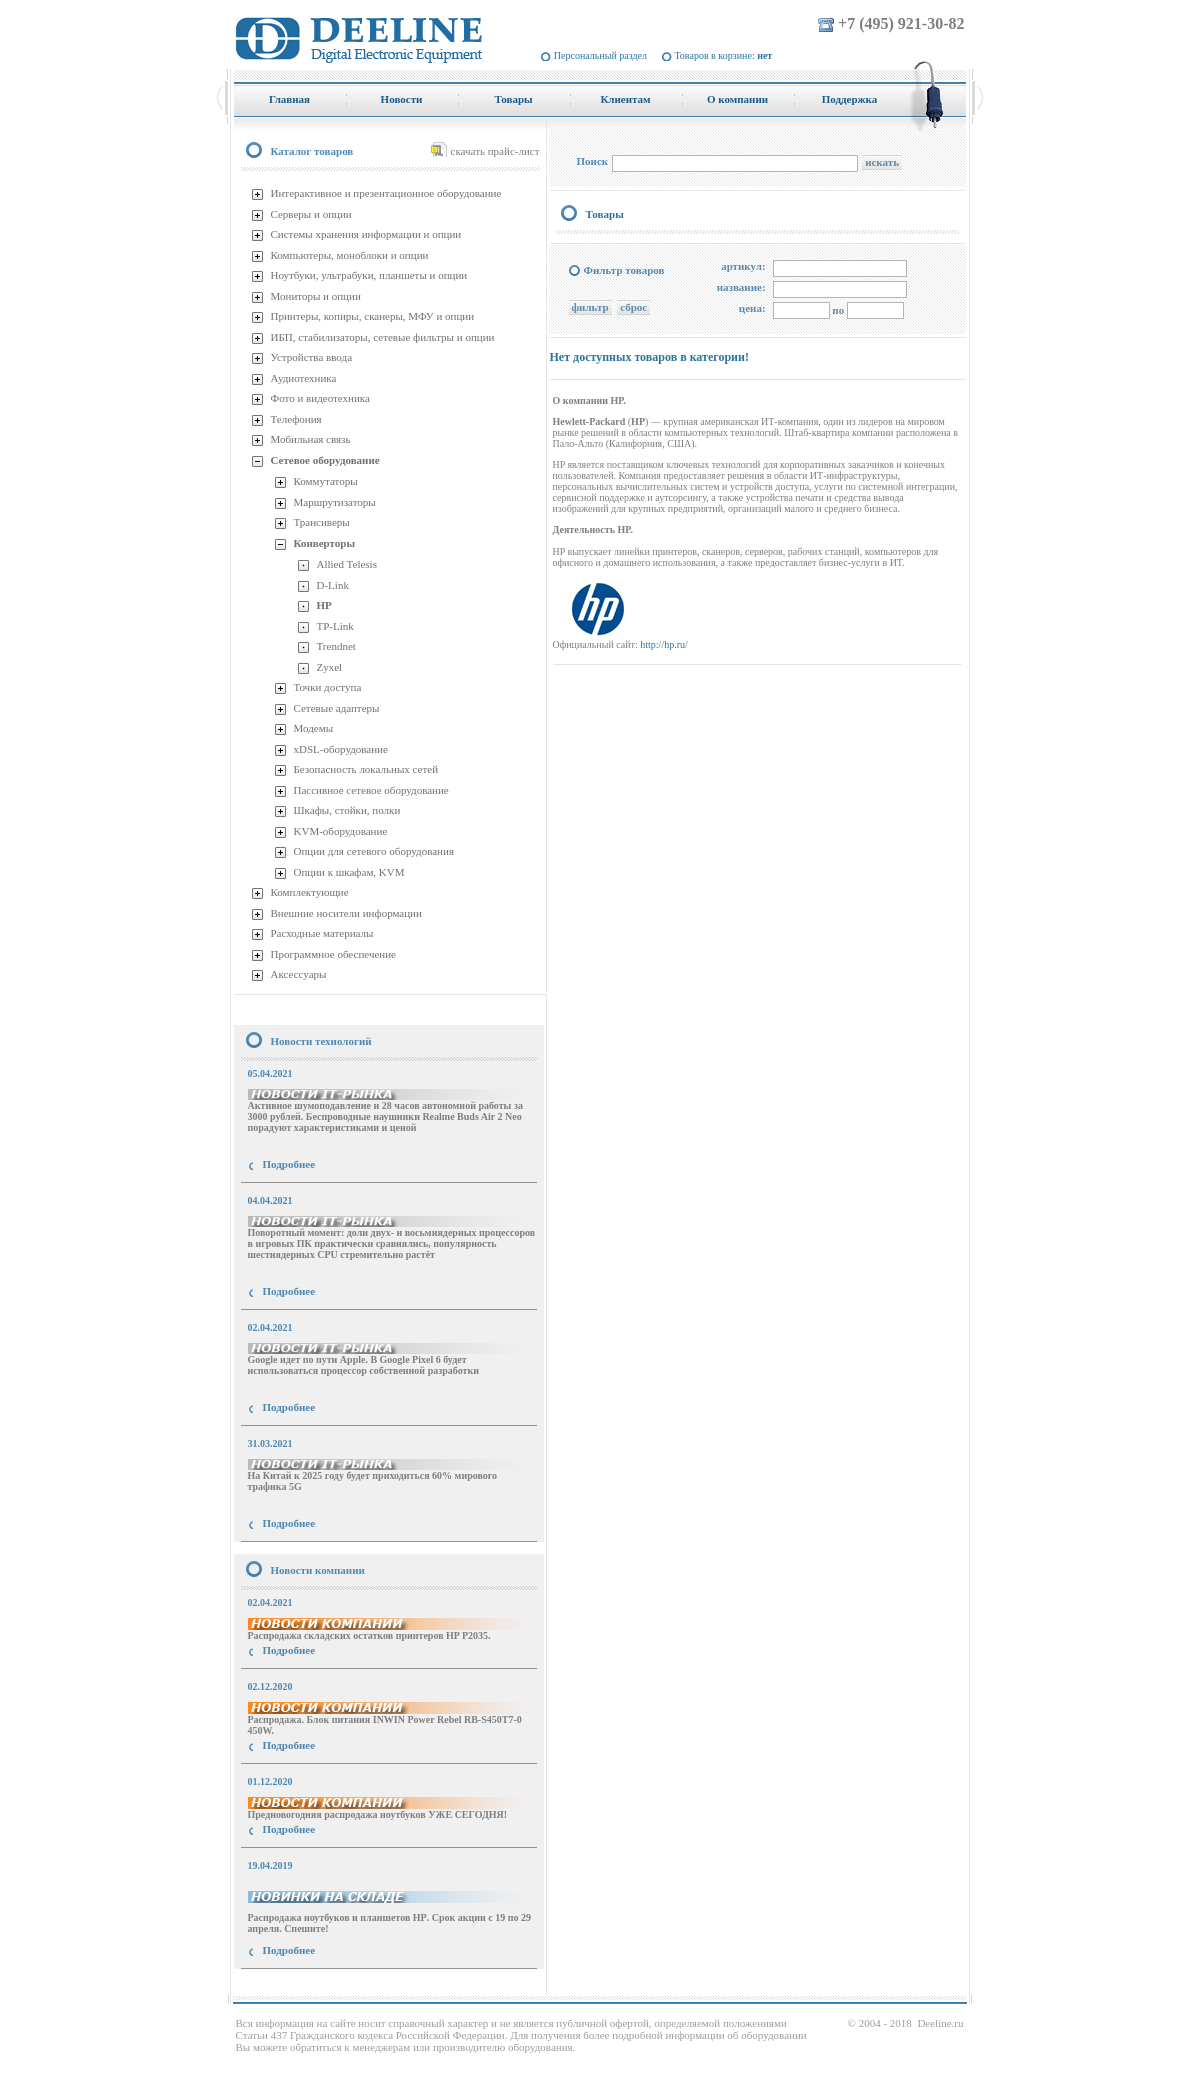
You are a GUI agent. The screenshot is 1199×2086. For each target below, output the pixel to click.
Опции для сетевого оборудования (374, 851)
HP (324, 605)
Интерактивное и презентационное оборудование (386, 193)
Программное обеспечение (333, 954)
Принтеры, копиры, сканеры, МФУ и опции (373, 316)
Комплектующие (310, 892)
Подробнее (289, 1164)
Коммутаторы (326, 481)
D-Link (333, 585)
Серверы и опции (311, 214)
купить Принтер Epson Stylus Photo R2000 (323, 1986)
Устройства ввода (312, 357)
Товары (605, 214)
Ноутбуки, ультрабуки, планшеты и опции (369, 275)
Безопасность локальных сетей (366, 769)
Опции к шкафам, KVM (349, 872)
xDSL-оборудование (341, 749)
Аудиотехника (304, 378)
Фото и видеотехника (320, 398)
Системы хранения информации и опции (366, 234)
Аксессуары (299, 974)
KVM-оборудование (341, 831)
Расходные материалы (322, 933)
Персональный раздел (600, 55)
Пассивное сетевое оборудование (371, 790)
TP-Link (335, 626)
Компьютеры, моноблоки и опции (350, 255)
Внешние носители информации (346, 913)
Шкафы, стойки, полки (347, 810)
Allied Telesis (347, 564)
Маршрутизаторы (335, 502)
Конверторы (325, 543)
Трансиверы (322, 522)
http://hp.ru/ (664, 644)
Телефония (296, 419)
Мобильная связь (311, 439)
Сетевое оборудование (325, 460)
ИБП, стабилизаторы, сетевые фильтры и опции (383, 337)
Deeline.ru (940, 2023)
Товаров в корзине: (724, 55)
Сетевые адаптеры (337, 708)
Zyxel (330, 667)
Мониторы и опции (316, 296)
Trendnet (336, 646)
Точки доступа (328, 687)
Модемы (314, 728)
